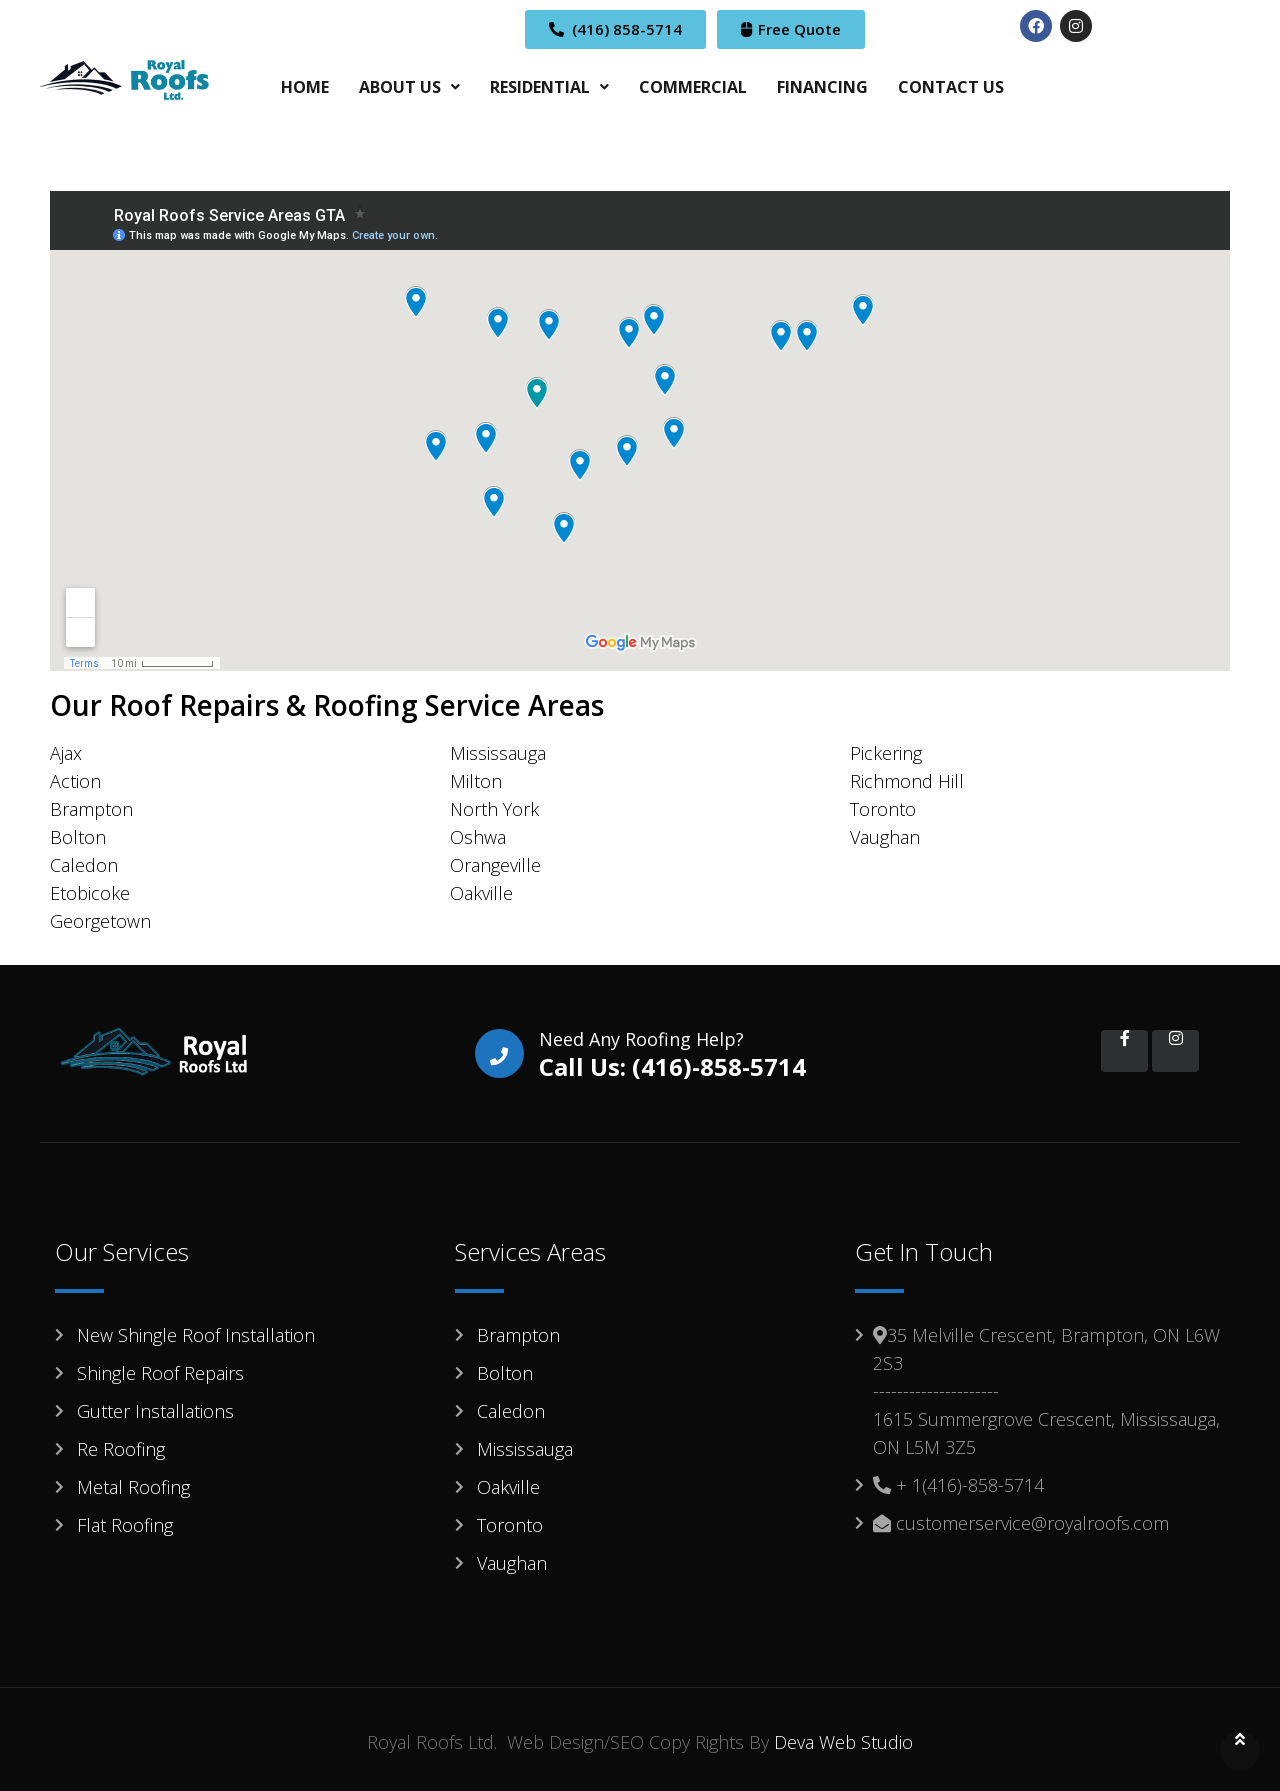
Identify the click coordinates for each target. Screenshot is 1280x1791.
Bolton (505, 1373)
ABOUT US (409, 87)
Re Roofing (121, 1449)
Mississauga (525, 1449)
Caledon (511, 1411)
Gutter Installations (155, 1411)
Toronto (510, 1525)
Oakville (508, 1487)
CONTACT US (951, 87)
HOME (305, 87)
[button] (409, 87)
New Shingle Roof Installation (196, 1335)
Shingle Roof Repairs (160, 1373)
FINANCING (822, 87)
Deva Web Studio (843, 1742)
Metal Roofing (133, 1487)
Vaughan (512, 1563)
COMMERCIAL (693, 87)
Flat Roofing (125, 1525)
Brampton (518, 1335)
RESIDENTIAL (549, 87)
